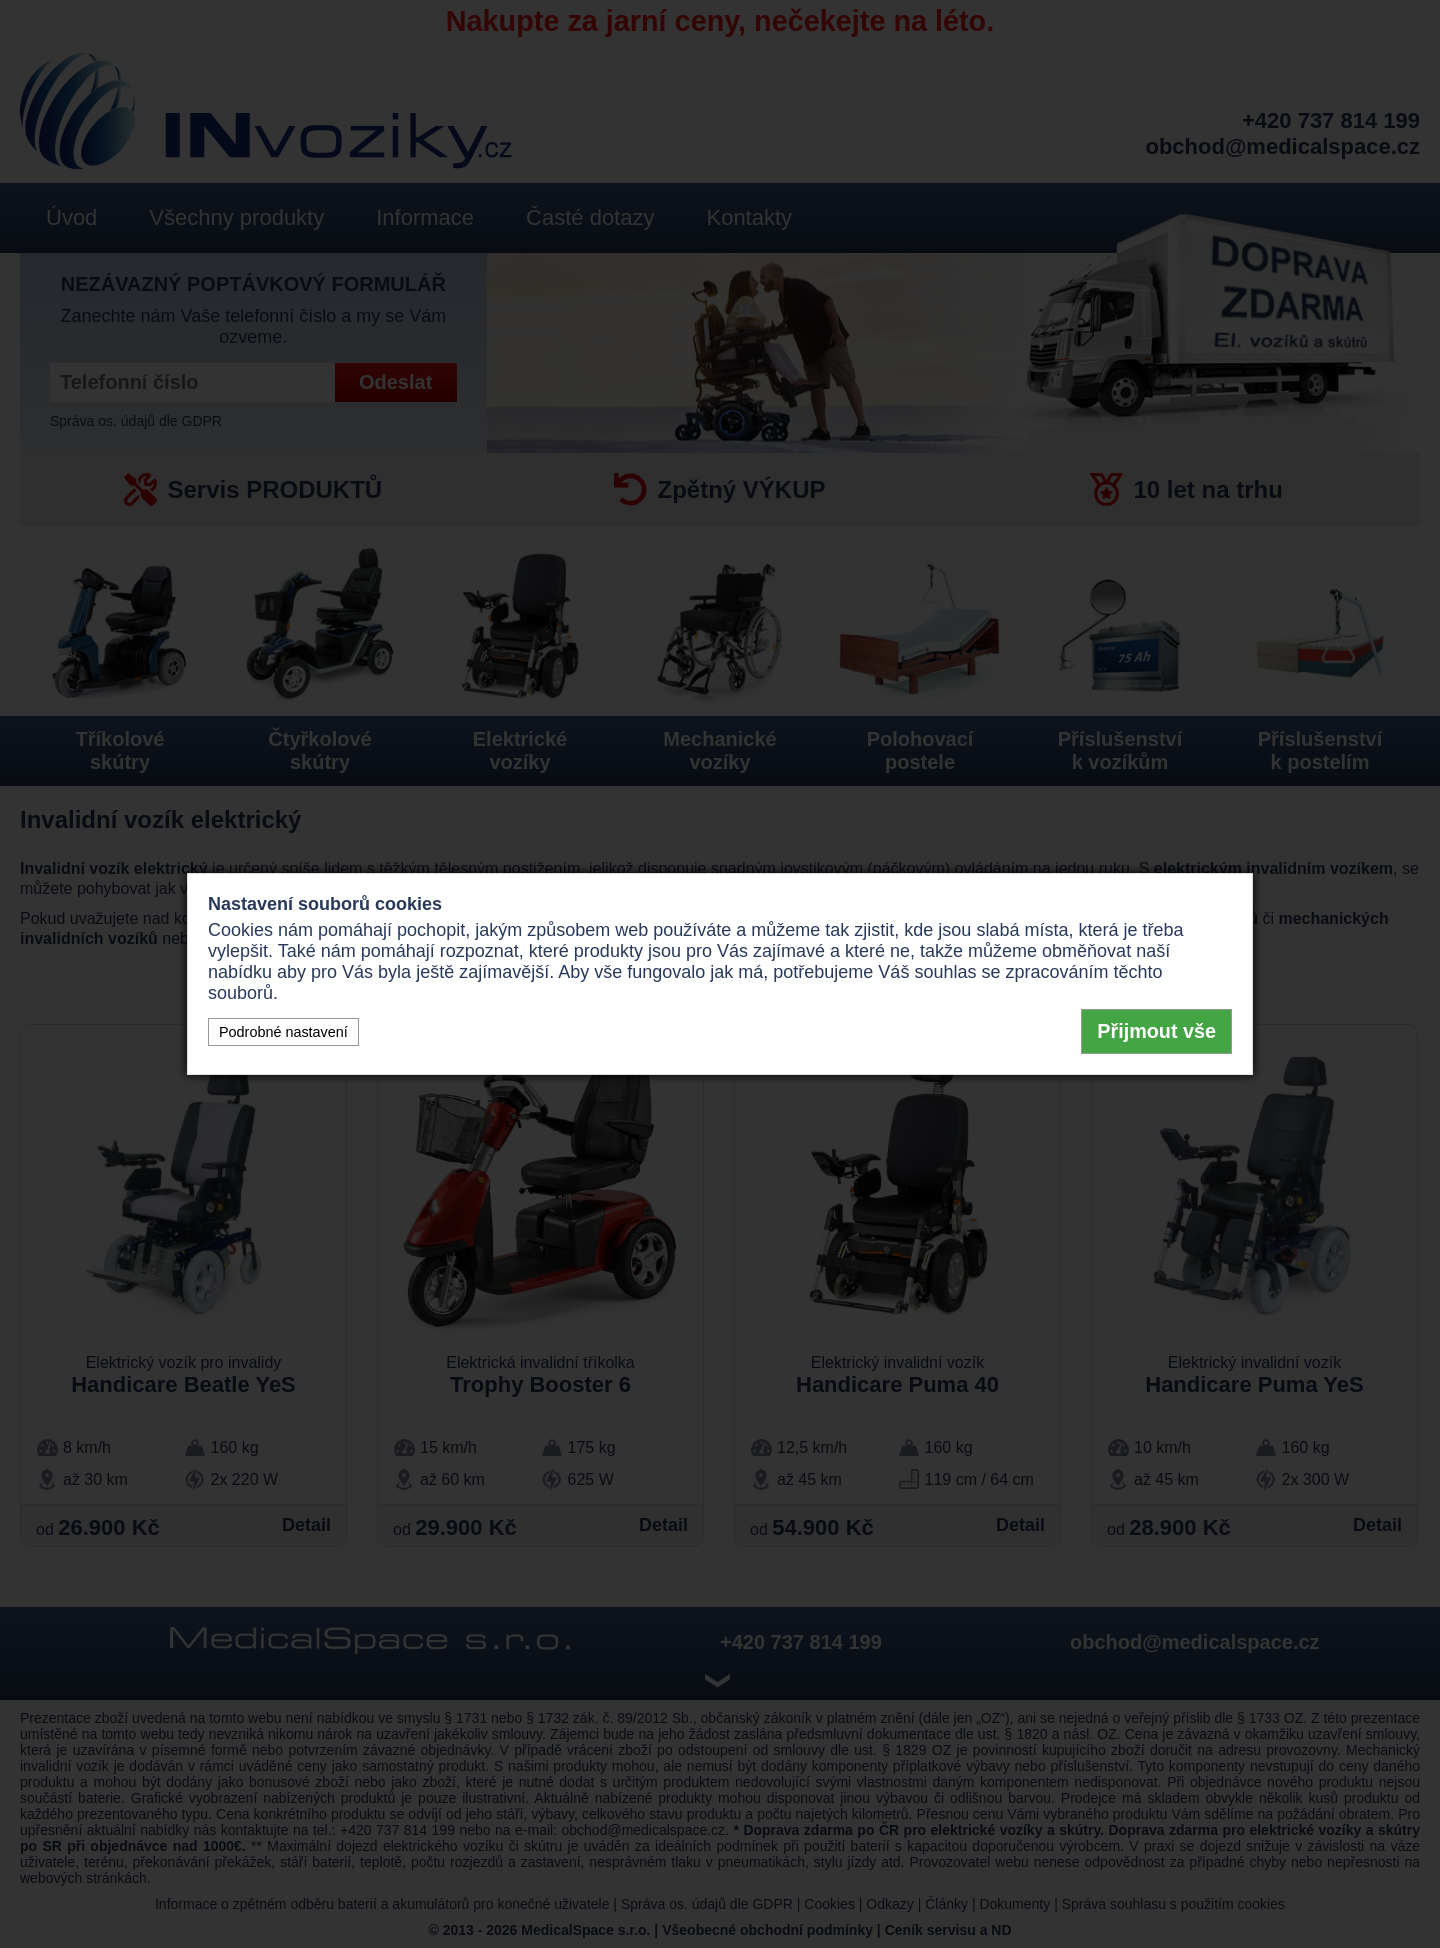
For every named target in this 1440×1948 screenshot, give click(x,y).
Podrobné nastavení (283, 1032)
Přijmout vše (1156, 1031)
